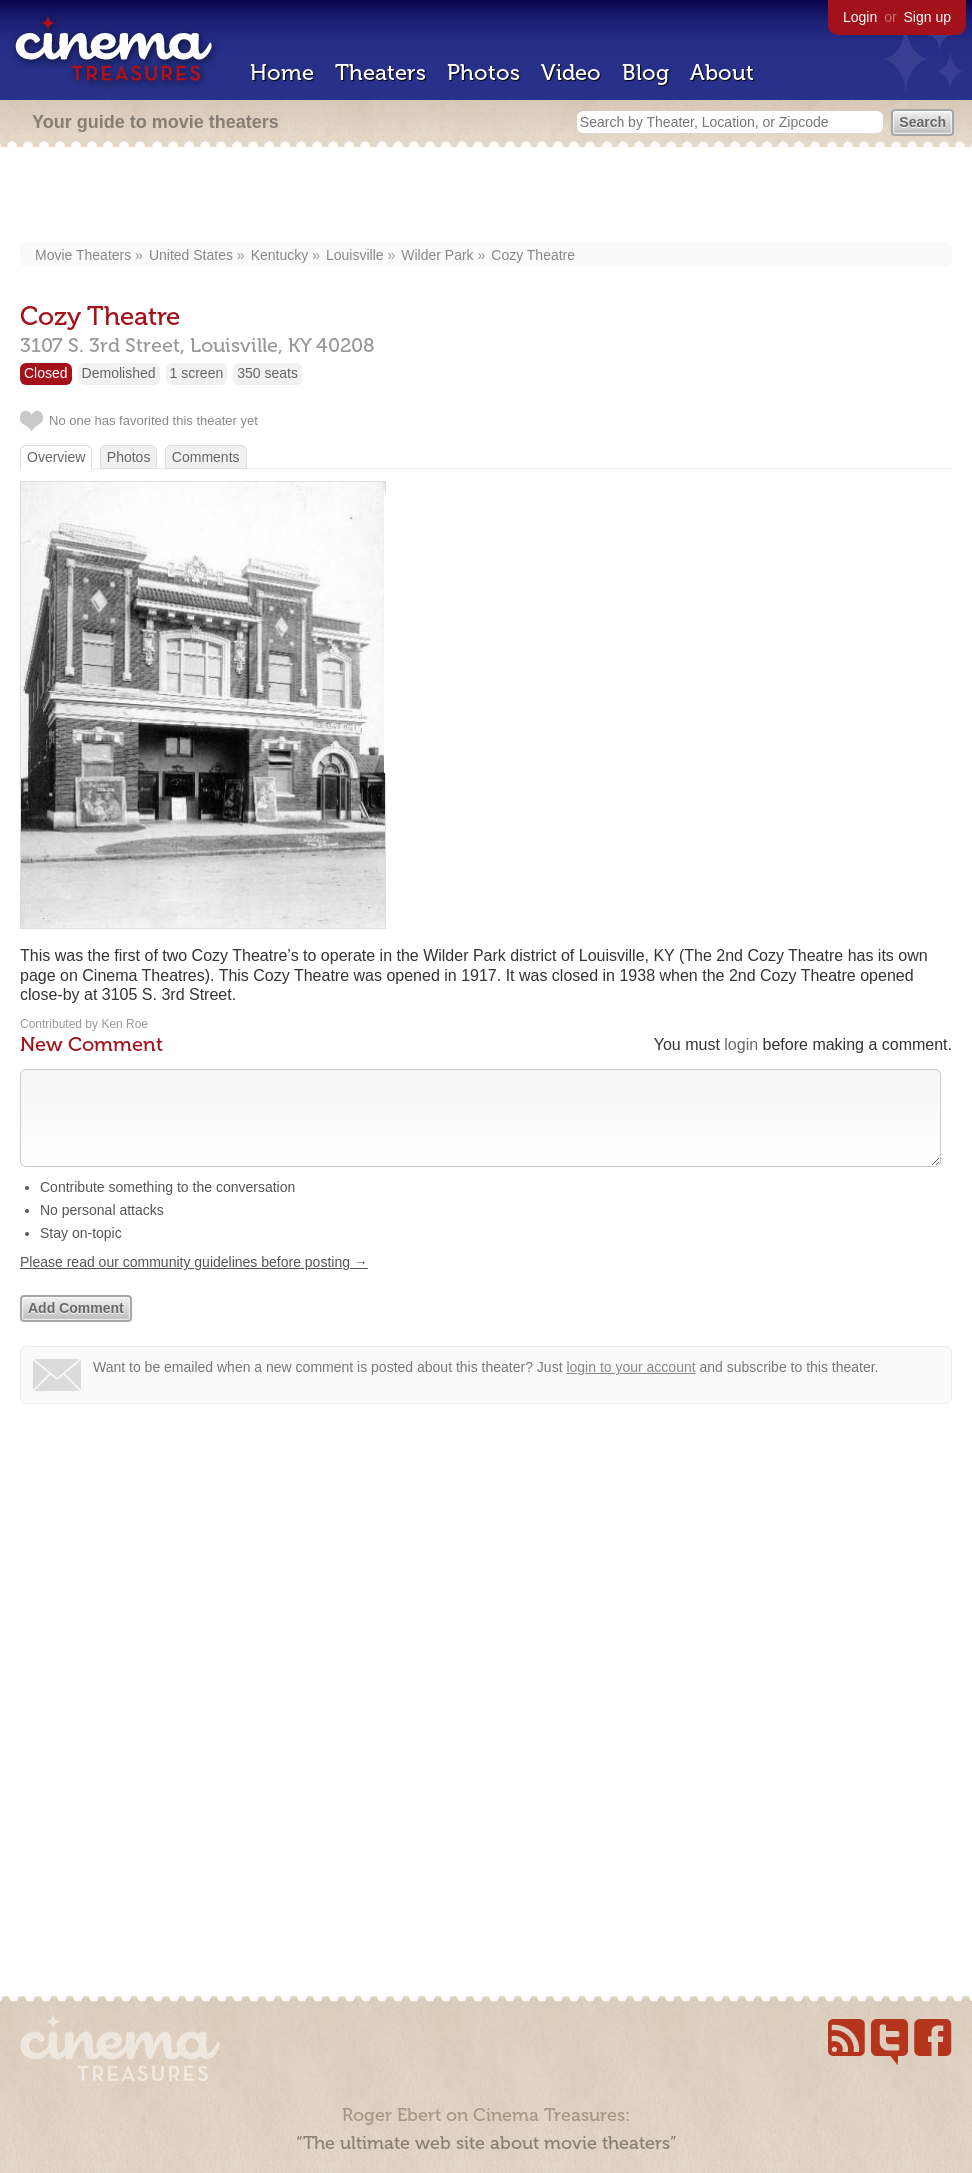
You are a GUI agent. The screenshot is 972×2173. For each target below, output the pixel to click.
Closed (46, 373)
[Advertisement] (486, 197)
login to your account (630, 1387)
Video (571, 72)
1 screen (197, 373)
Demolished (119, 373)
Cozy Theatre (533, 255)
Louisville (355, 255)
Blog (645, 72)
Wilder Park (437, 255)
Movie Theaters (83, 255)
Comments (206, 457)
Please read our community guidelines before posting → (194, 1282)
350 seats (267, 373)
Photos (483, 72)
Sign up (927, 17)
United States (191, 255)
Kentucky (280, 255)
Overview (56, 457)
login (741, 1044)
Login (860, 17)
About (722, 72)
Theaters (380, 72)
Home (282, 72)
